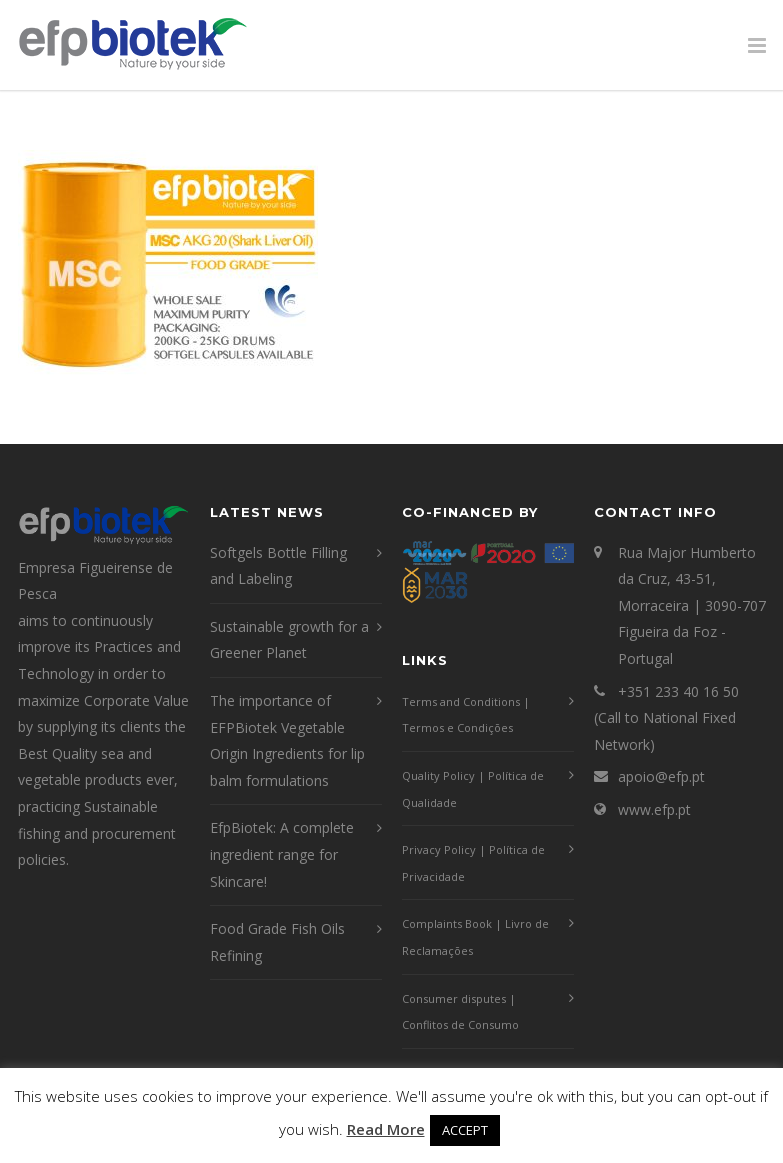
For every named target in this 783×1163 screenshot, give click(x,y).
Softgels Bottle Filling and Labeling (278, 566)
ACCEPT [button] (465, 1130)
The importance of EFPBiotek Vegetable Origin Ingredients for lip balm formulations (287, 740)
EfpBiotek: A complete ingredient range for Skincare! (282, 854)
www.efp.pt (654, 809)
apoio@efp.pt (661, 776)
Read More (386, 1129)
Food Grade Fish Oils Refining (277, 942)
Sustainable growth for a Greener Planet (289, 640)
